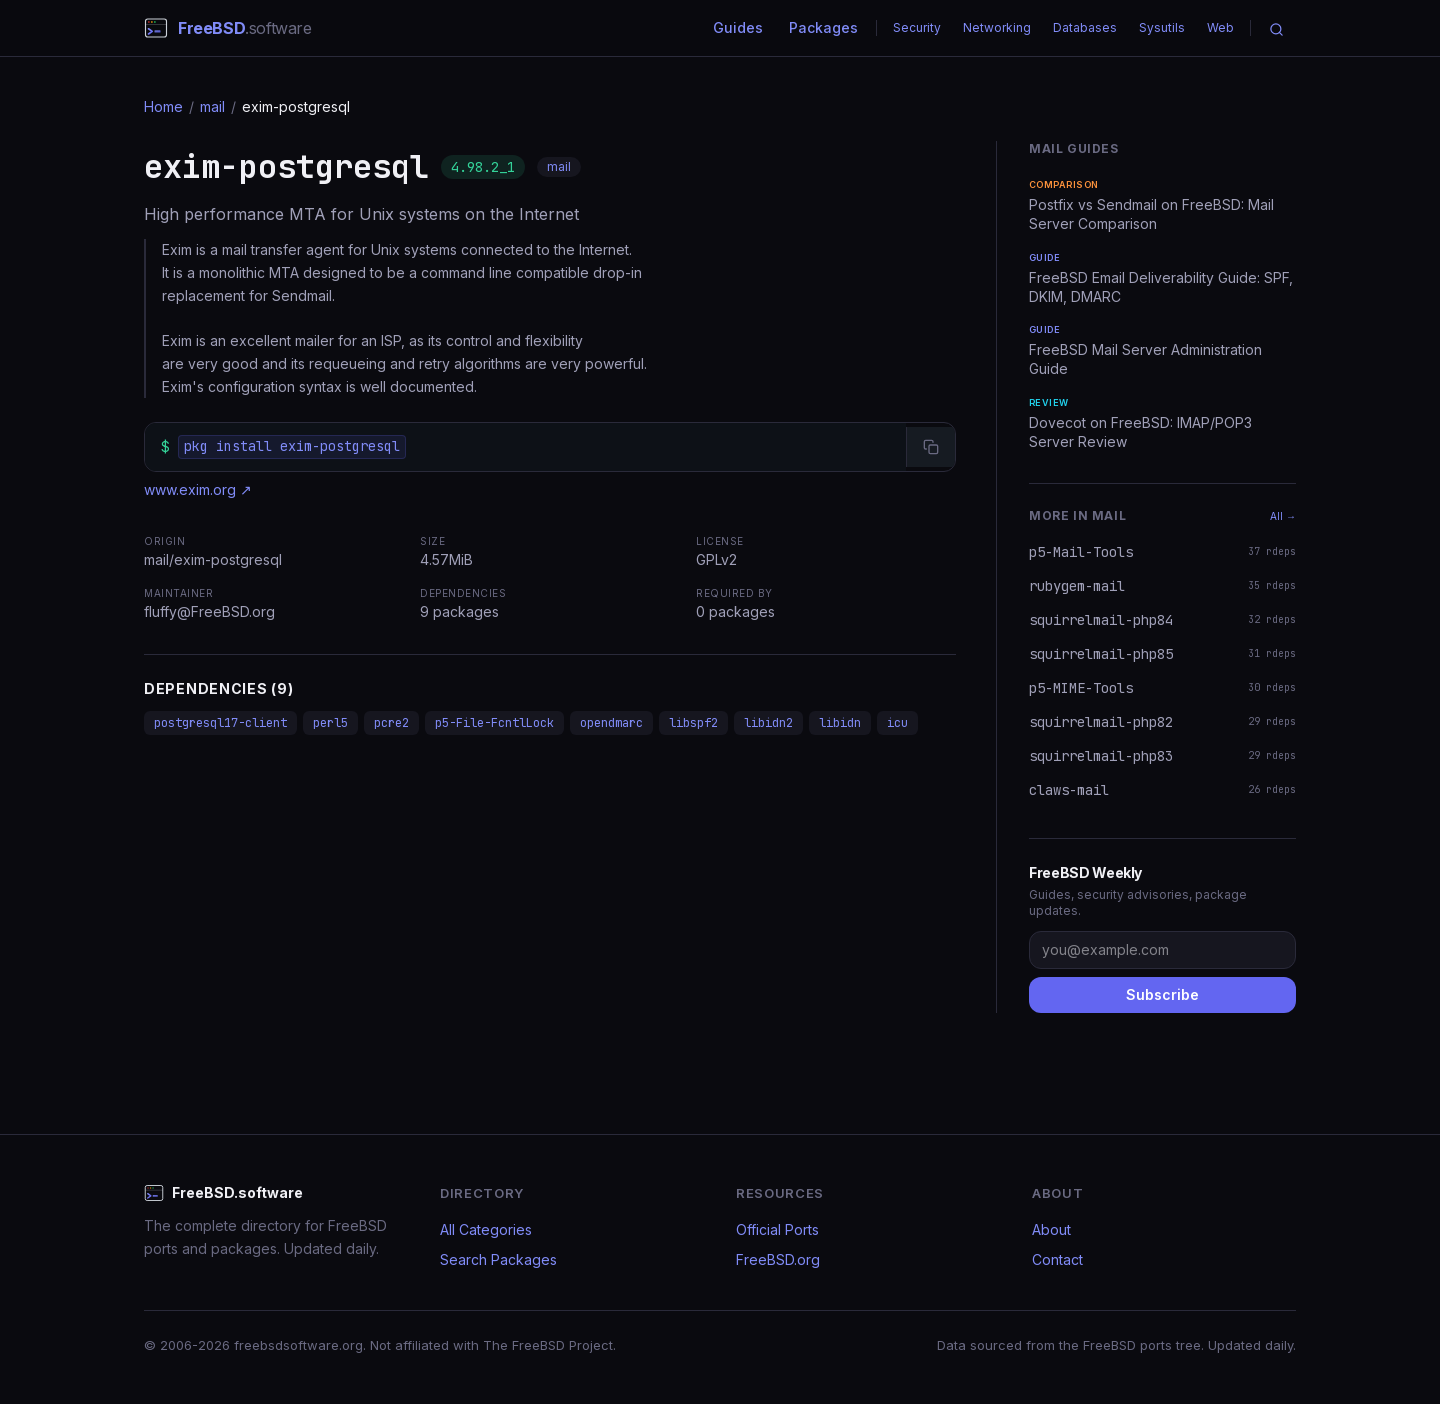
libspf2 (693, 723)
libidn (840, 723)
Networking (997, 27)
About (1051, 1229)
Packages (823, 27)
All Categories (486, 1229)
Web (1220, 27)
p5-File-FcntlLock (494, 723)
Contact (1057, 1259)
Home (163, 106)
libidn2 (768, 723)
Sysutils (1162, 27)
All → (1283, 516)
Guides (738, 27)
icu (897, 723)
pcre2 (391, 723)
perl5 (330, 723)
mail (212, 106)
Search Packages (498, 1259)
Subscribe (1162, 994)
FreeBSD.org (778, 1259)
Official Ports (777, 1229)
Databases (1085, 27)
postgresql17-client (220, 723)
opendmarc (611, 723)
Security (917, 27)
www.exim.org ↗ (198, 489)
